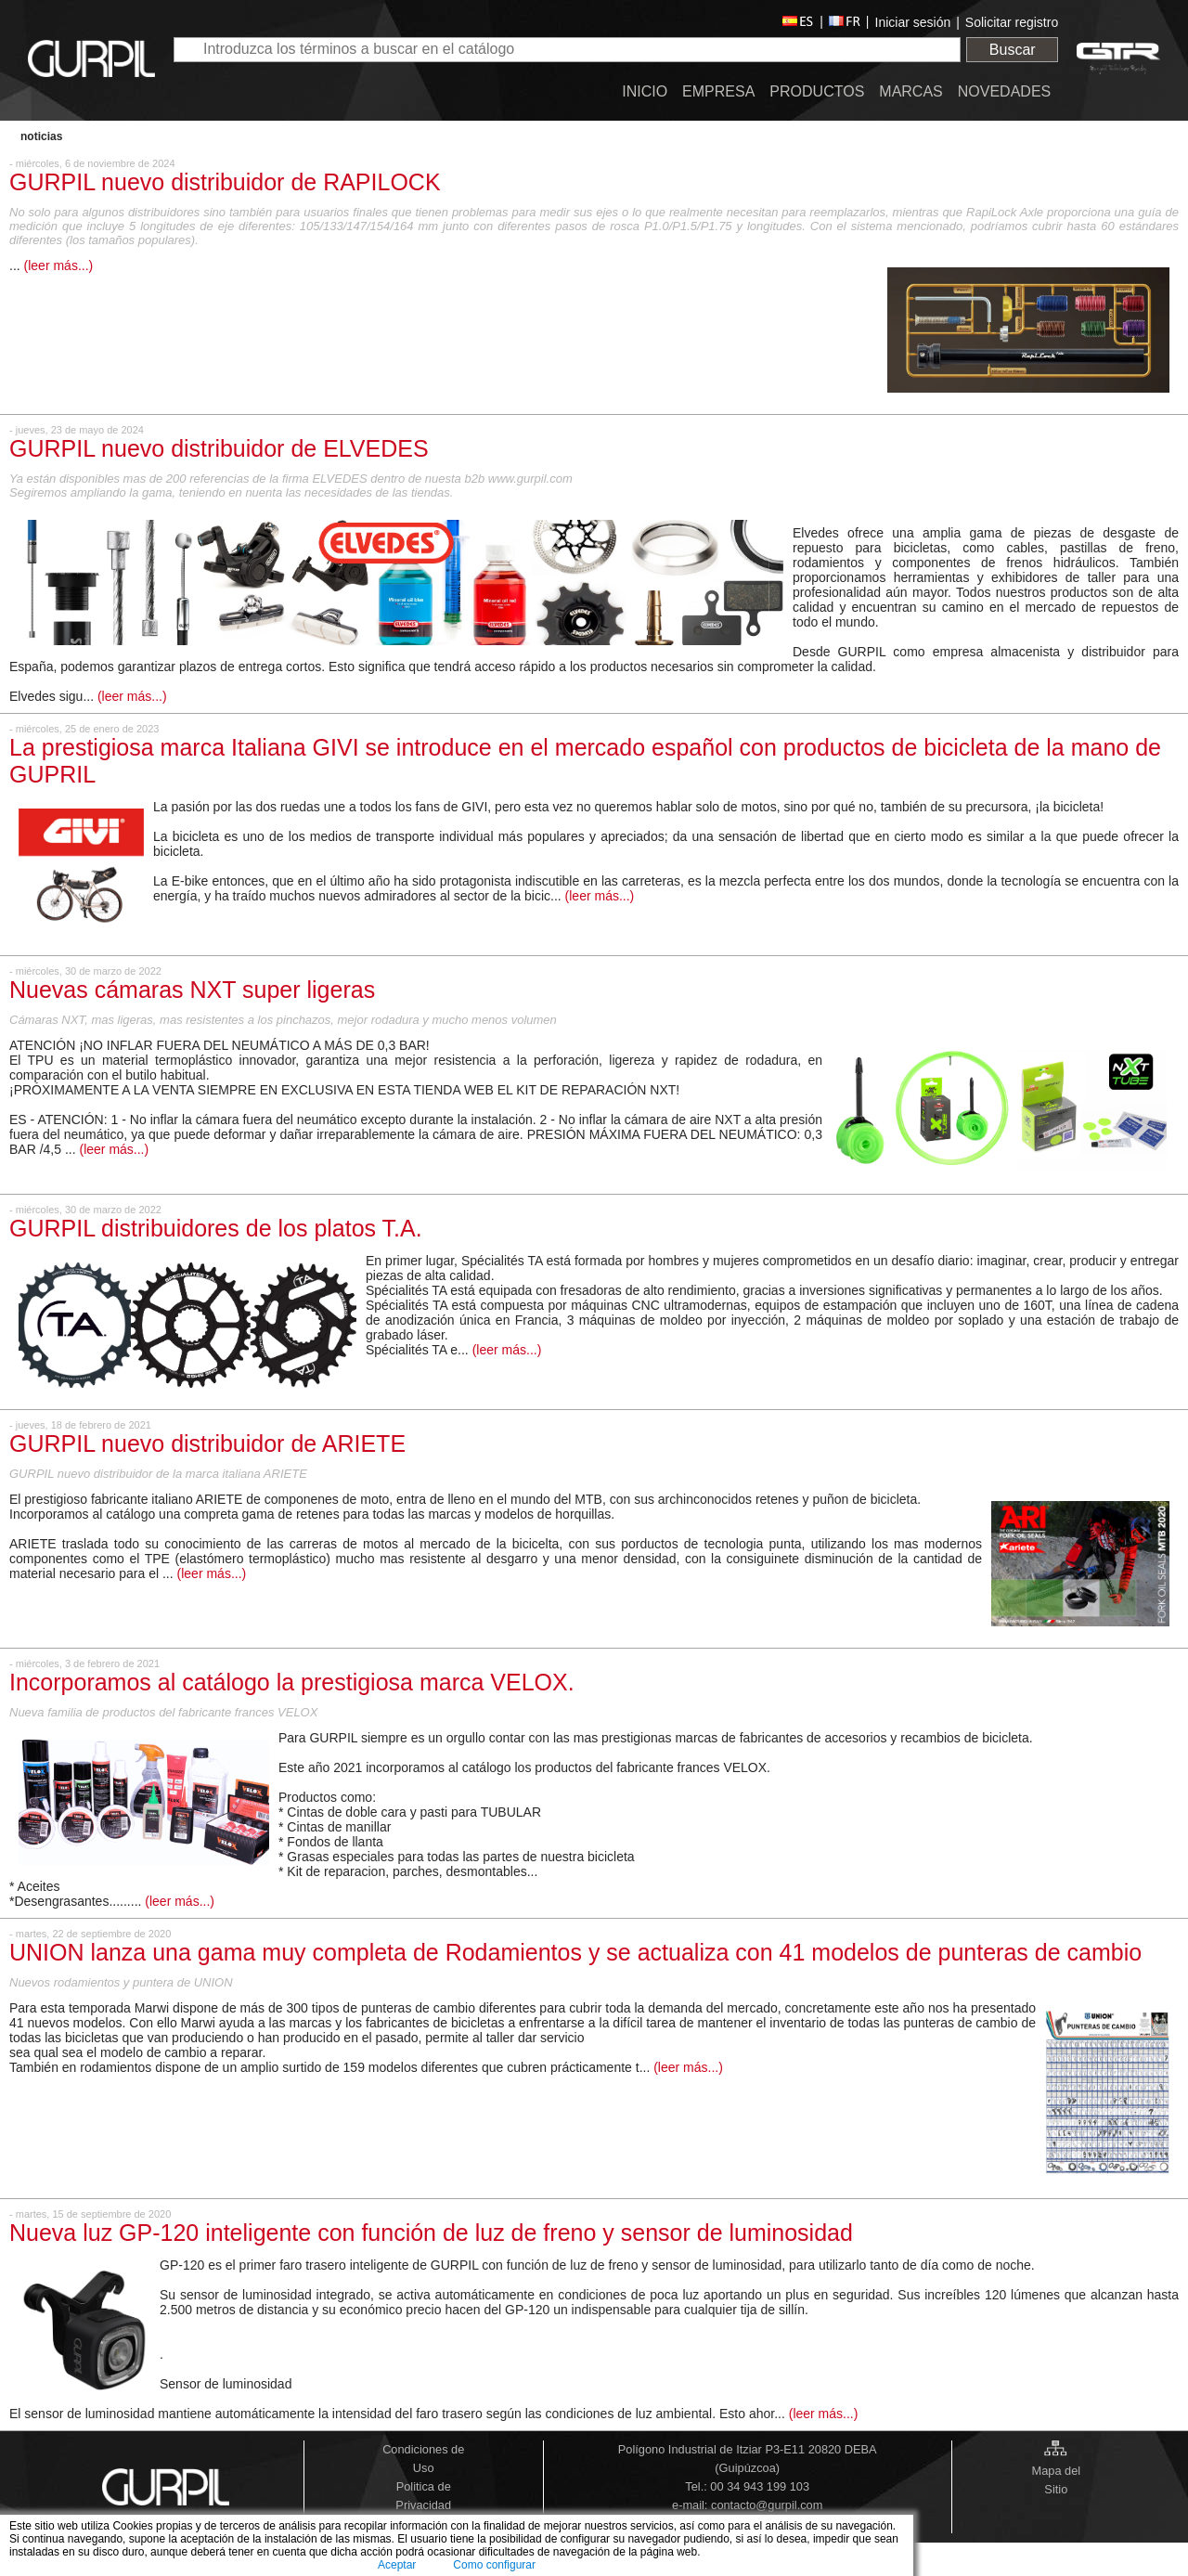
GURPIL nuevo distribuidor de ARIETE (207, 1443)
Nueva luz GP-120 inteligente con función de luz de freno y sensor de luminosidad (431, 2233)
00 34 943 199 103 (759, 2486)
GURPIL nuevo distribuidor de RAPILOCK (225, 182)
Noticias (41, 136)
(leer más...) (59, 265)
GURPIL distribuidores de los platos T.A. (215, 1228)
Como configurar (494, 2564)
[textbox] (568, 49)
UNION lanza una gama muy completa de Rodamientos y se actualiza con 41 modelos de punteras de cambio (575, 1952)
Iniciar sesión (913, 22)
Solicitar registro (1011, 22)
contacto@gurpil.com (766, 2505)
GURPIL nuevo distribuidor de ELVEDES (219, 448)
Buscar (1012, 50)
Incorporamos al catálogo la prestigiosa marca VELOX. (292, 1682)
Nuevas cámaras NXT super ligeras (192, 990)
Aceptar (397, 2564)
